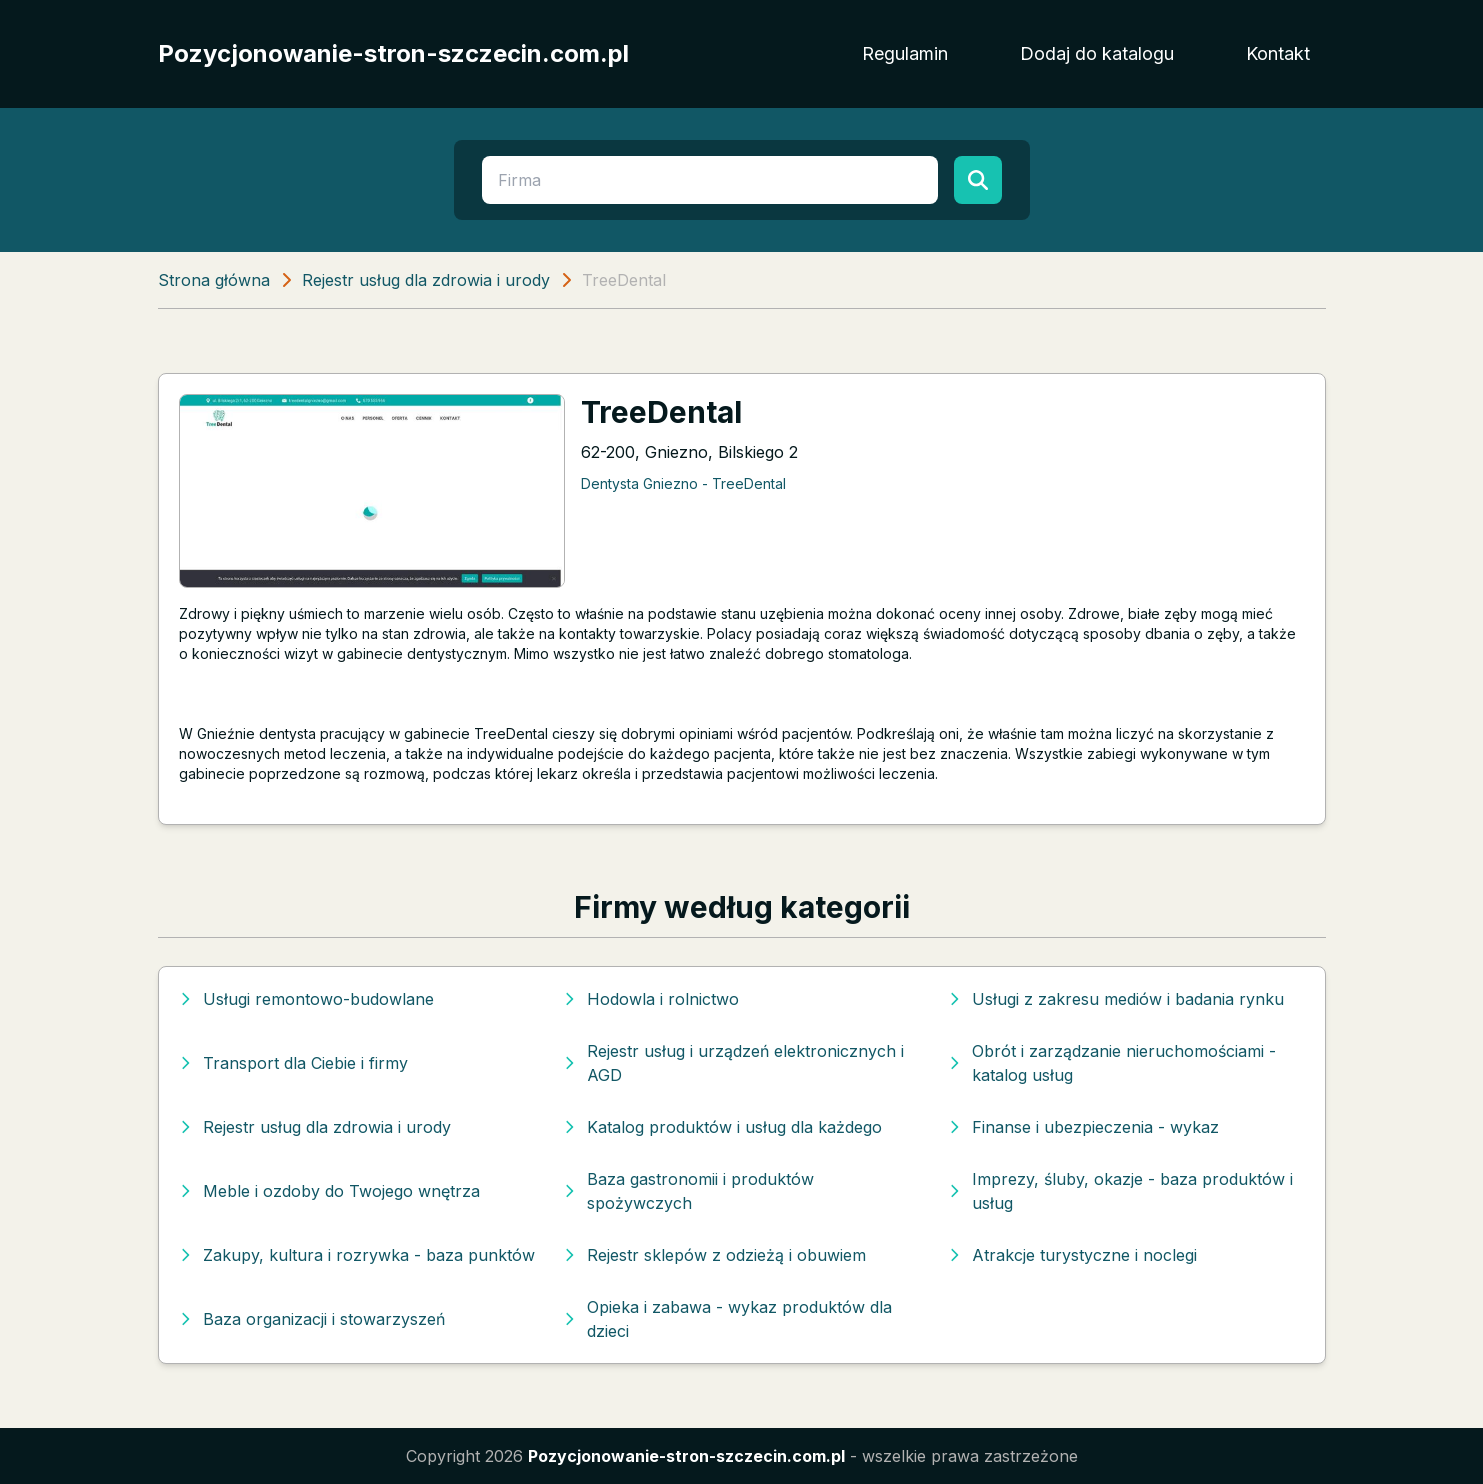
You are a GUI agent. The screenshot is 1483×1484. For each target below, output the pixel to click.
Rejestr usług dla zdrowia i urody (426, 280)
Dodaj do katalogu (1097, 53)
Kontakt (1278, 53)
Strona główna (214, 280)
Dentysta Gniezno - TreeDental (683, 483)
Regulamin (905, 53)
